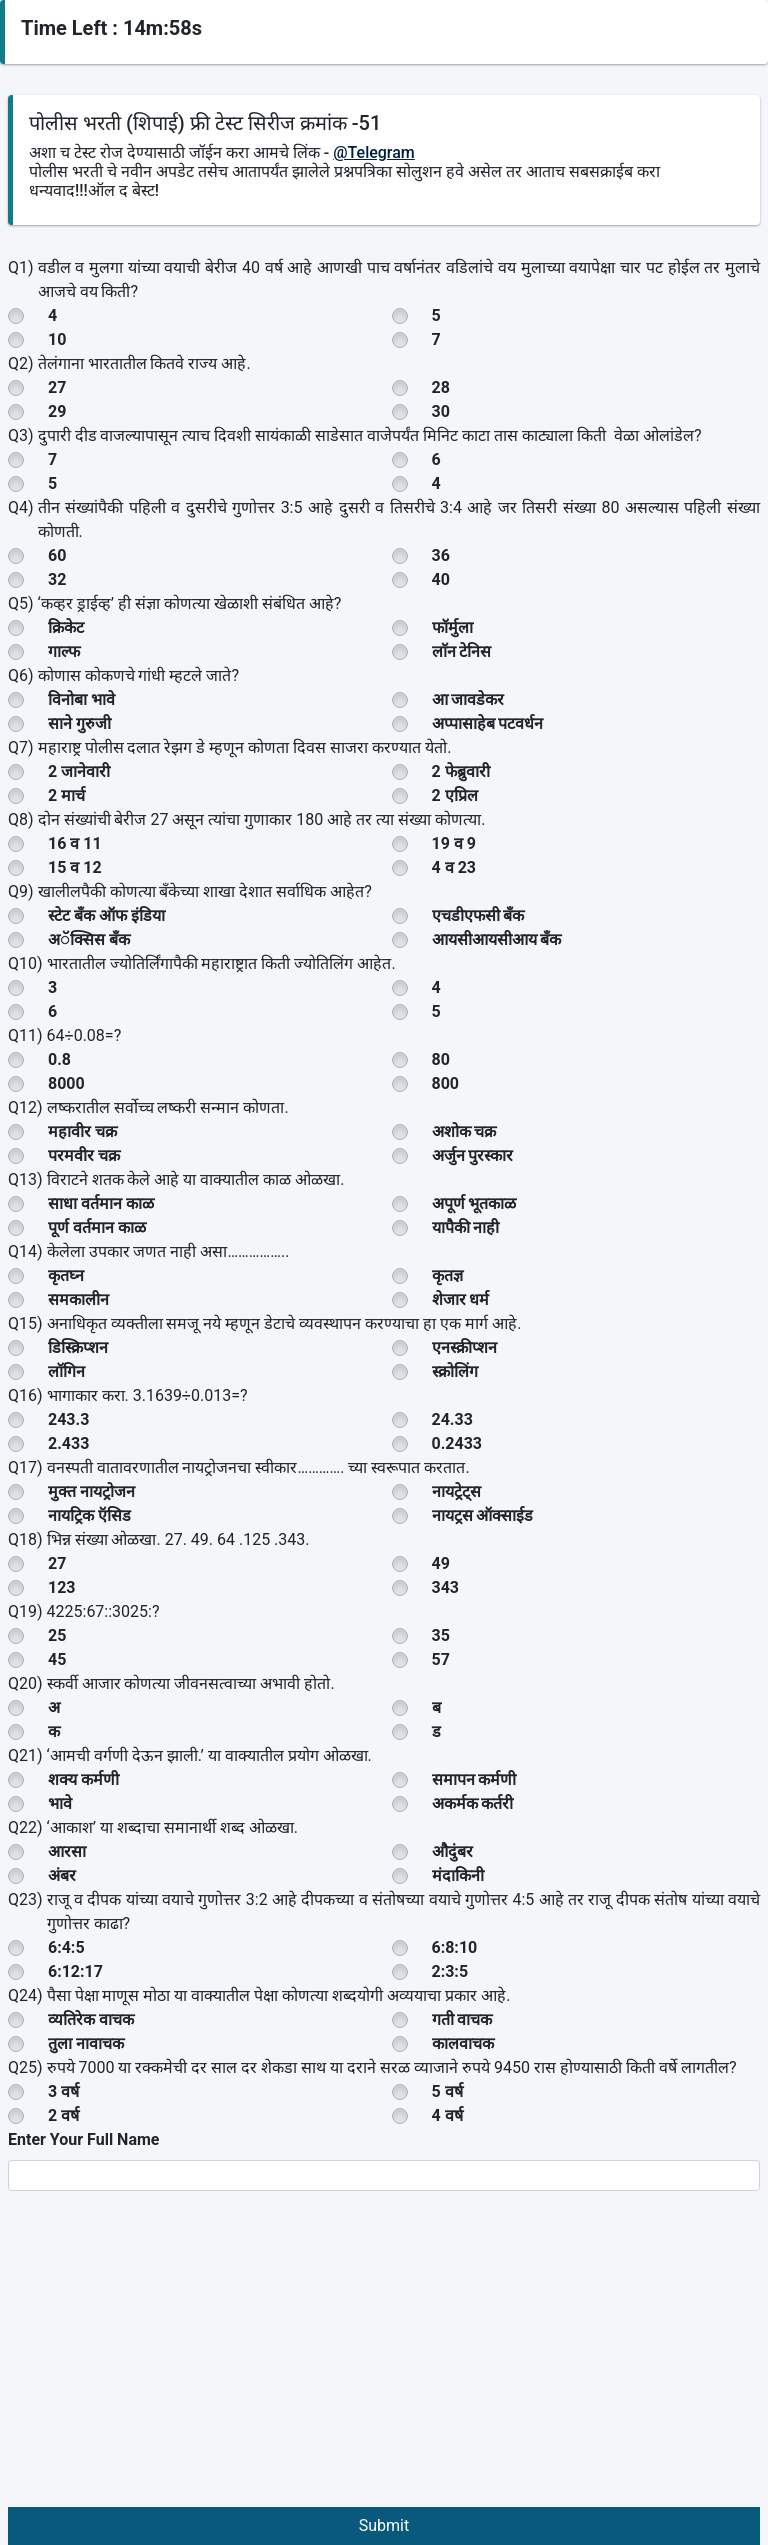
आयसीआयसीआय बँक (497, 939)
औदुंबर (452, 1851)
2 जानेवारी (79, 771)
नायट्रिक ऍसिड (89, 1515)
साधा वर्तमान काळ (101, 1203)
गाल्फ (64, 651)
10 (57, 339)
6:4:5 (66, 1947)
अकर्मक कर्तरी (473, 1803)
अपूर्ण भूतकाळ (474, 1203)
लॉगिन (66, 1371)
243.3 (68, 1419)
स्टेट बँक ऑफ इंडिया (106, 915)
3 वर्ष (63, 2091)
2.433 (68, 1443)
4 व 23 (454, 867)
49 (441, 1563)
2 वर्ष (63, 2115)
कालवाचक (463, 2043)
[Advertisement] (384, 2357)
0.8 (59, 1059)
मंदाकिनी (458, 1875)
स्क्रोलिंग (455, 1371)
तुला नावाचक (86, 2043)
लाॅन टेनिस (462, 651)
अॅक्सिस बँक (89, 939)
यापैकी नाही (466, 1227)
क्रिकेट (66, 627)
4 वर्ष (447, 2115)
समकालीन (78, 1299)
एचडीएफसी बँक (478, 915)
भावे (60, 1803)
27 (57, 387)
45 (57, 1659)
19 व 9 (454, 843)
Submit (384, 2525)
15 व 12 (75, 867)
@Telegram (374, 152)
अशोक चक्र (464, 1131)
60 (57, 555)
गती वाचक (462, 2019)
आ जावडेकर (468, 699)
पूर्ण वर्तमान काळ (97, 1227)
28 (441, 387)
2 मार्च (66, 795)
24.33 (452, 1419)
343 (446, 1587)
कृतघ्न (66, 1275)
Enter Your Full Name (83, 2139)
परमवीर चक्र (84, 1155)
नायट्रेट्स (456, 1491)
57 (441, 1659)
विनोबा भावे (81, 699)
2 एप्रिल (455, 795)
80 (441, 1059)
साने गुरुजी (79, 723)
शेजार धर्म (461, 1299)
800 (446, 1083)
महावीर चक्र (82, 1131)
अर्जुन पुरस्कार (473, 1155)
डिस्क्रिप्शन (78, 1347)
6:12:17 (75, 1971)
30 (441, 411)
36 (441, 555)
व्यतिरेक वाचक (91, 2019)
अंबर (62, 1875)
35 (441, 1635)
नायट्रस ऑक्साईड (483, 1515)
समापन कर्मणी (474, 1779)
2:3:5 (450, 1971)
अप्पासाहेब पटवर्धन (488, 723)
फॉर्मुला (452, 627)
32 (57, 579)
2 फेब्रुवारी (461, 771)
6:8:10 (455, 1947)
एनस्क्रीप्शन (464, 1347)
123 (62, 1587)
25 (57, 1635)
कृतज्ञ (447, 1275)
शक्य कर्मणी (83, 1779)
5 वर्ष (447, 2091)
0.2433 (457, 1443)
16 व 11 (75, 843)
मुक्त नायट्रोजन (91, 1491)
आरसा (67, 1851)
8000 (66, 1083)
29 (57, 411)
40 (441, 579)
